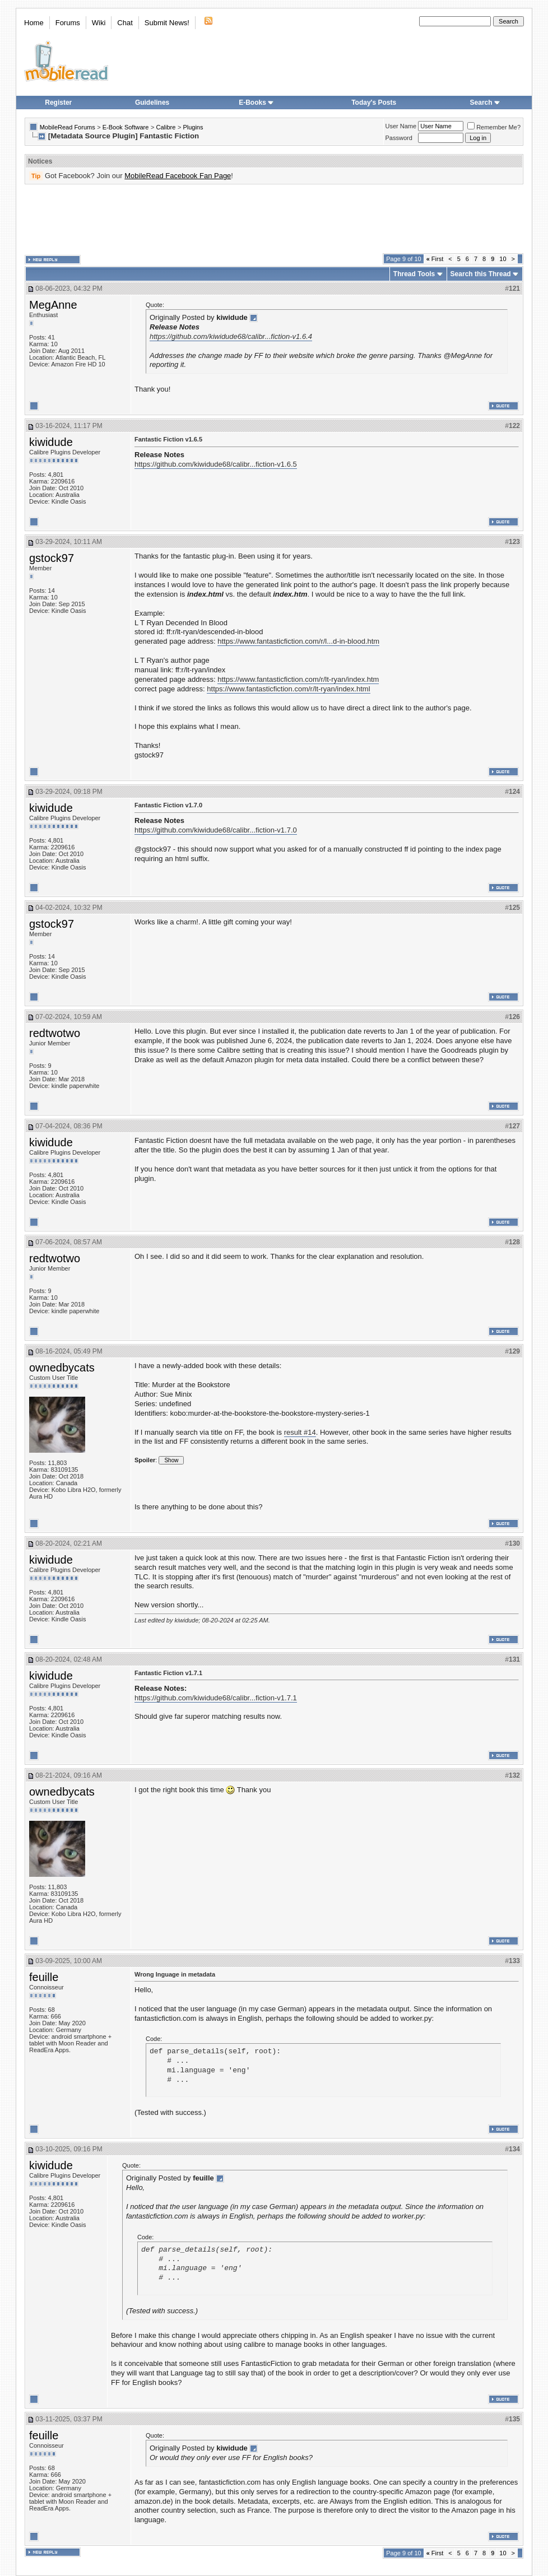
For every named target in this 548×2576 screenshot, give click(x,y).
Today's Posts (373, 102)
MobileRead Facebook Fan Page (177, 175)
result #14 (300, 1432)
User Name (401, 126)
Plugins (193, 127)
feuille (43, 1977)
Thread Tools (414, 274)
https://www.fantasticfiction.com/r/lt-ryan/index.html (288, 689)
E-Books (256, 102)
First (435, 258)
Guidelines (152, 102)
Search (485, 102)
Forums (67, 22)
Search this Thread (481, 274)
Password (399, 137)
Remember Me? (494, 127)
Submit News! (167, 22)
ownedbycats (62, 1367)
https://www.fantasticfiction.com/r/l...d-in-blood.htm (298, 641)
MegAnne (53, 305)
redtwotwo (54, 1033)
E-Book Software (126, 127)
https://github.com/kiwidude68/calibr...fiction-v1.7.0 (215, 830)
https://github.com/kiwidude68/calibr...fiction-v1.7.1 (215, 1698)
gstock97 (51, 558)
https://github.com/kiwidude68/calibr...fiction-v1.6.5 (215, 464)
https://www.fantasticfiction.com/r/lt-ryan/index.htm (298, 679)
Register (58, 102)
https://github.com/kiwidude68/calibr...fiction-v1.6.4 (231, 336)
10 (502, 258)
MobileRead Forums (67, 127)
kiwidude (51, 442)
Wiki (99, 22)
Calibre (165, 127)
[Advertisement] (274, 219)
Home (34, 22)
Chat (124, 22)
